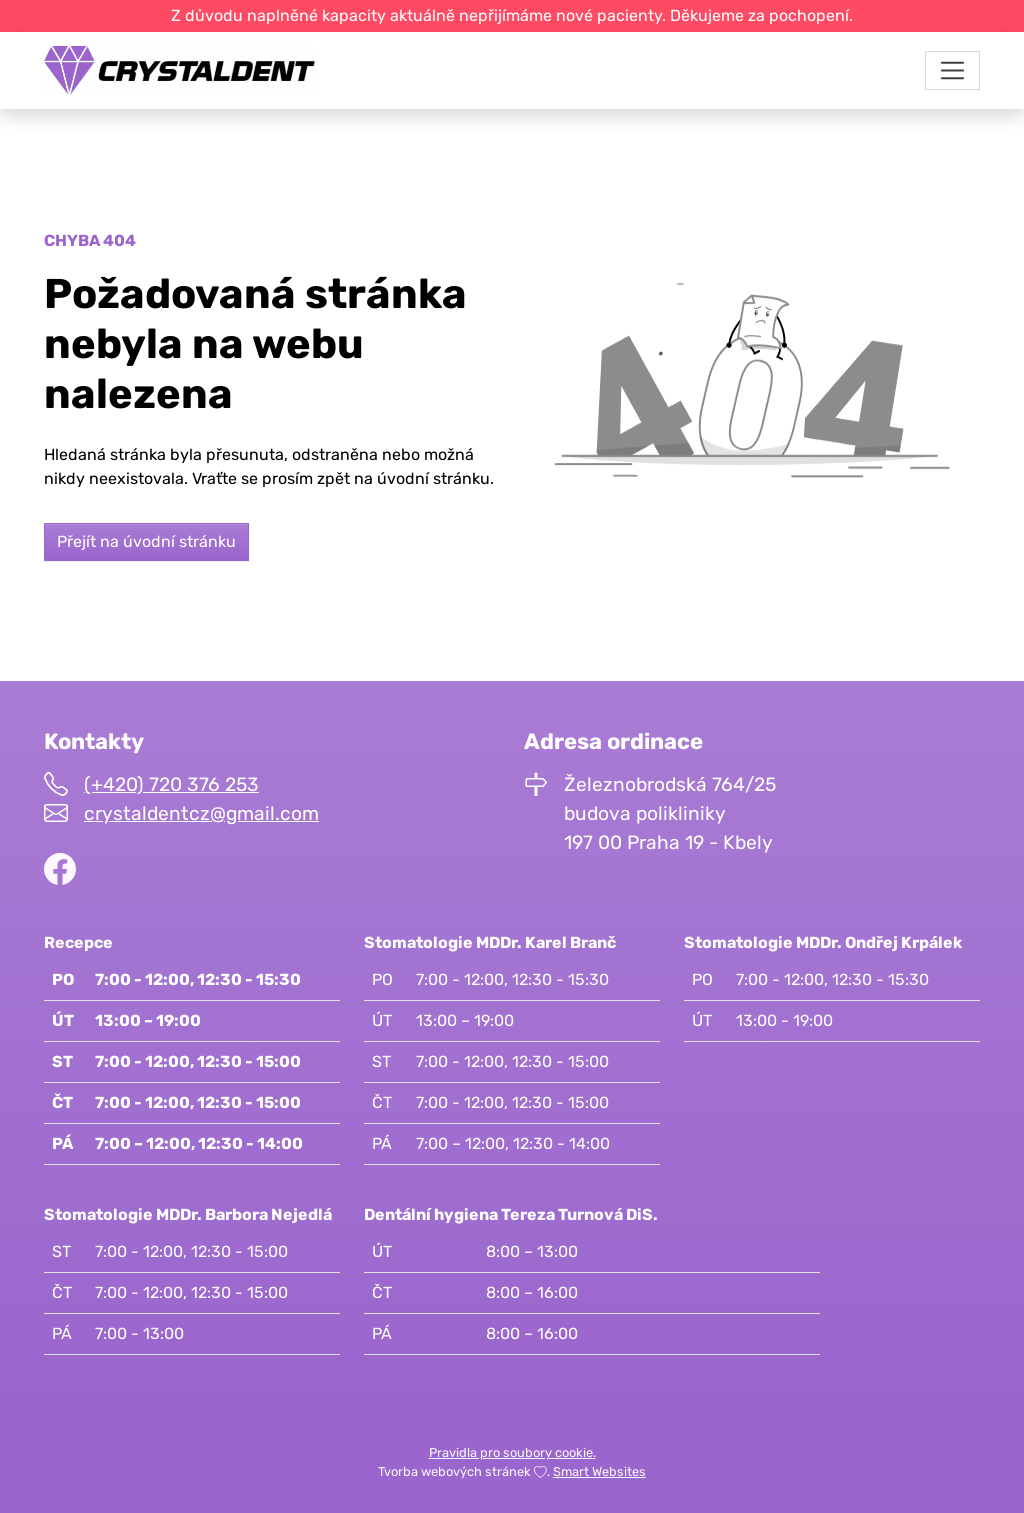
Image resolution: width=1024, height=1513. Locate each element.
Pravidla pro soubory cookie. (512, 1452)
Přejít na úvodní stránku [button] (146, 541)
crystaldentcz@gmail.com (201, 813)
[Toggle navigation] (952, 70)
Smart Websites (599, 1471)
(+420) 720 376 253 (171, 784)
